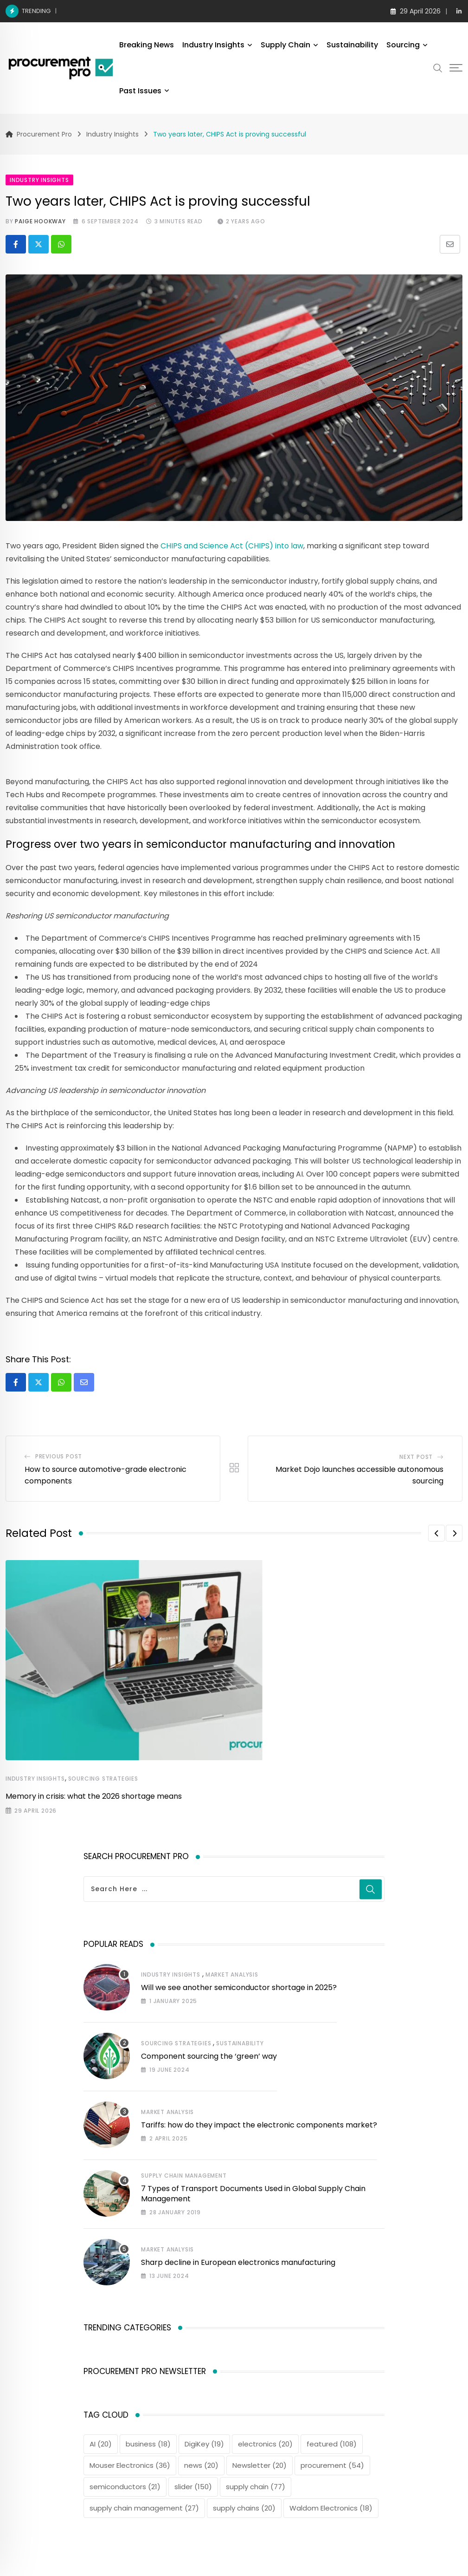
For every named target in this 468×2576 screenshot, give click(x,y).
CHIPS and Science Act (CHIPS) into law (231, 545)
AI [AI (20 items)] (101, 2444)
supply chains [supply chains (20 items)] (244, 2508)
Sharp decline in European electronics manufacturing (238, 2262)
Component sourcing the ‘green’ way (209, 2056)
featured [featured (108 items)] (332, 2444)
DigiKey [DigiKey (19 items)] (204, 2444)
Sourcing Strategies (103, 1778)
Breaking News (146, 44)
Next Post (416, 1457)
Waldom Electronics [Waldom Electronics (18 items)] (330, 2508)
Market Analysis (231, 1974)
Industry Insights (213, 44)
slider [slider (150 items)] (193, 2486)
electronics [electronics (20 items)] (265, 2444)
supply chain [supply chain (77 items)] (255, 2486)
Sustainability (352, 44)
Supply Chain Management (183, 2175)
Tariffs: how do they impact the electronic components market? (259, 2125)
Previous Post (58, 1456)
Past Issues (140, 90)
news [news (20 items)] (201, 2465)
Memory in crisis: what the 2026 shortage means (143, 11)
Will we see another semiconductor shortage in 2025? (239, 1987)
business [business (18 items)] (148, 2444)
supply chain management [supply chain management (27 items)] (144, 2508)
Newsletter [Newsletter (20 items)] (259, 2465)
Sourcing (403, 44)
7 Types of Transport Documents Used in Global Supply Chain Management (253, 2193)
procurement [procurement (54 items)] (332, 2465)
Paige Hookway (40, 221)
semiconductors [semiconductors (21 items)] (125, 2486)
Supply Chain (285, 44)
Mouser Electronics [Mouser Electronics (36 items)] (130, 2465)
